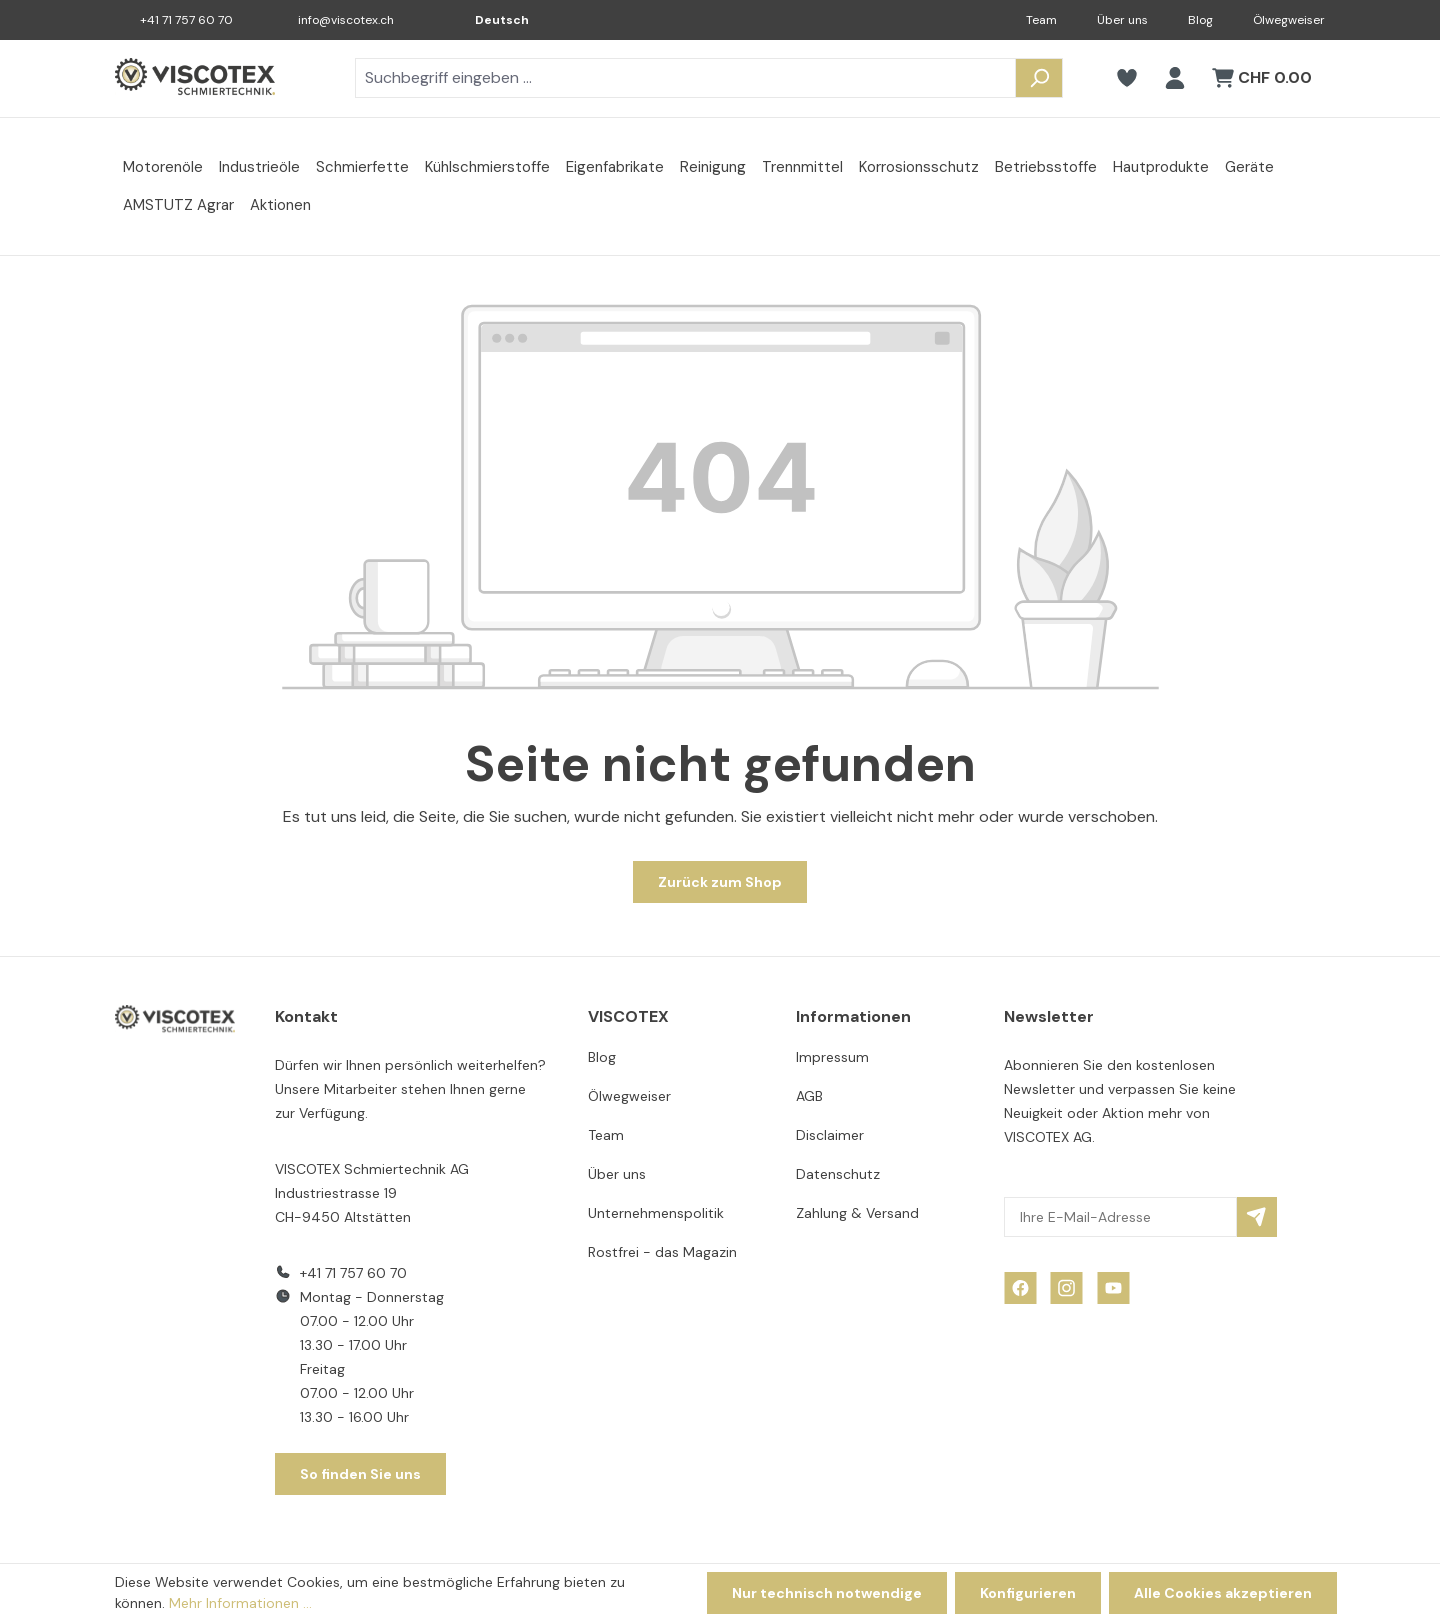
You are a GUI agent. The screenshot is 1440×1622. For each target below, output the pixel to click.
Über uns (1122, 20)
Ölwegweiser (1289, 20)
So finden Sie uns (360, 1474)
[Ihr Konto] (1175, 78)
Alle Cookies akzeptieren (1223, 1593)
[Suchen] (1039, 78)
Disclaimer (830, 1135)
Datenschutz (838, 1174)
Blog (1200, 20)
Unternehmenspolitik (656, 1213)
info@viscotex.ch (346, 20)
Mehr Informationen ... (240, 1603)
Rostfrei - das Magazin (662, 1252)
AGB (809, 1096)
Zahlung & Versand (857, 1213)
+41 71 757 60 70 (186, 20)
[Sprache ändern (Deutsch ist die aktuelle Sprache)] (488, 20)
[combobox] (685, 78)
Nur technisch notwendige (827, 1593)
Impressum (832, 1057)
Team (1041, 20)
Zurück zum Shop (720, 882)
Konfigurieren (1028, 1593)
